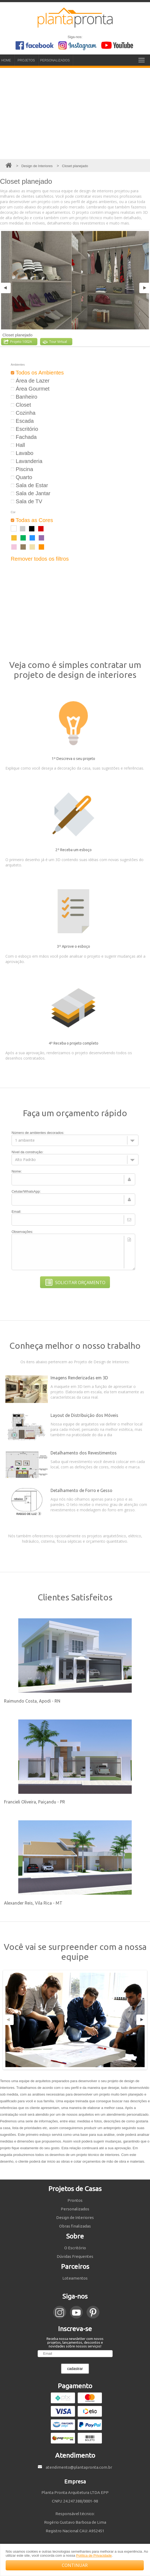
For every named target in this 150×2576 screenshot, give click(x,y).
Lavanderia (26, 461)
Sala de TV (26, 501)
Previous (6, 288)
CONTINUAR (75, 2565)
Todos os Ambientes (37, 373)
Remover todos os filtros (40, 559)
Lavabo (22, 453)
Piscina (22, 469)
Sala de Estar (29, 485)
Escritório (24, 429)
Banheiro (24, 397)
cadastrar (75, 2368)
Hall (18, 445)
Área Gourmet (30, 389)
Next (144, 288)
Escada (22, 421)
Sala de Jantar (31, 493)
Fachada (24, 437)
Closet (21, 405)
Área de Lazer (30, 381)
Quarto (21, 477)
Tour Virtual (55, 341)
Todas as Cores (32, 520)
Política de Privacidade (94, 2555)
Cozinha (23, 413)
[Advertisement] (75, 113)
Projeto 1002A (18, 341)
